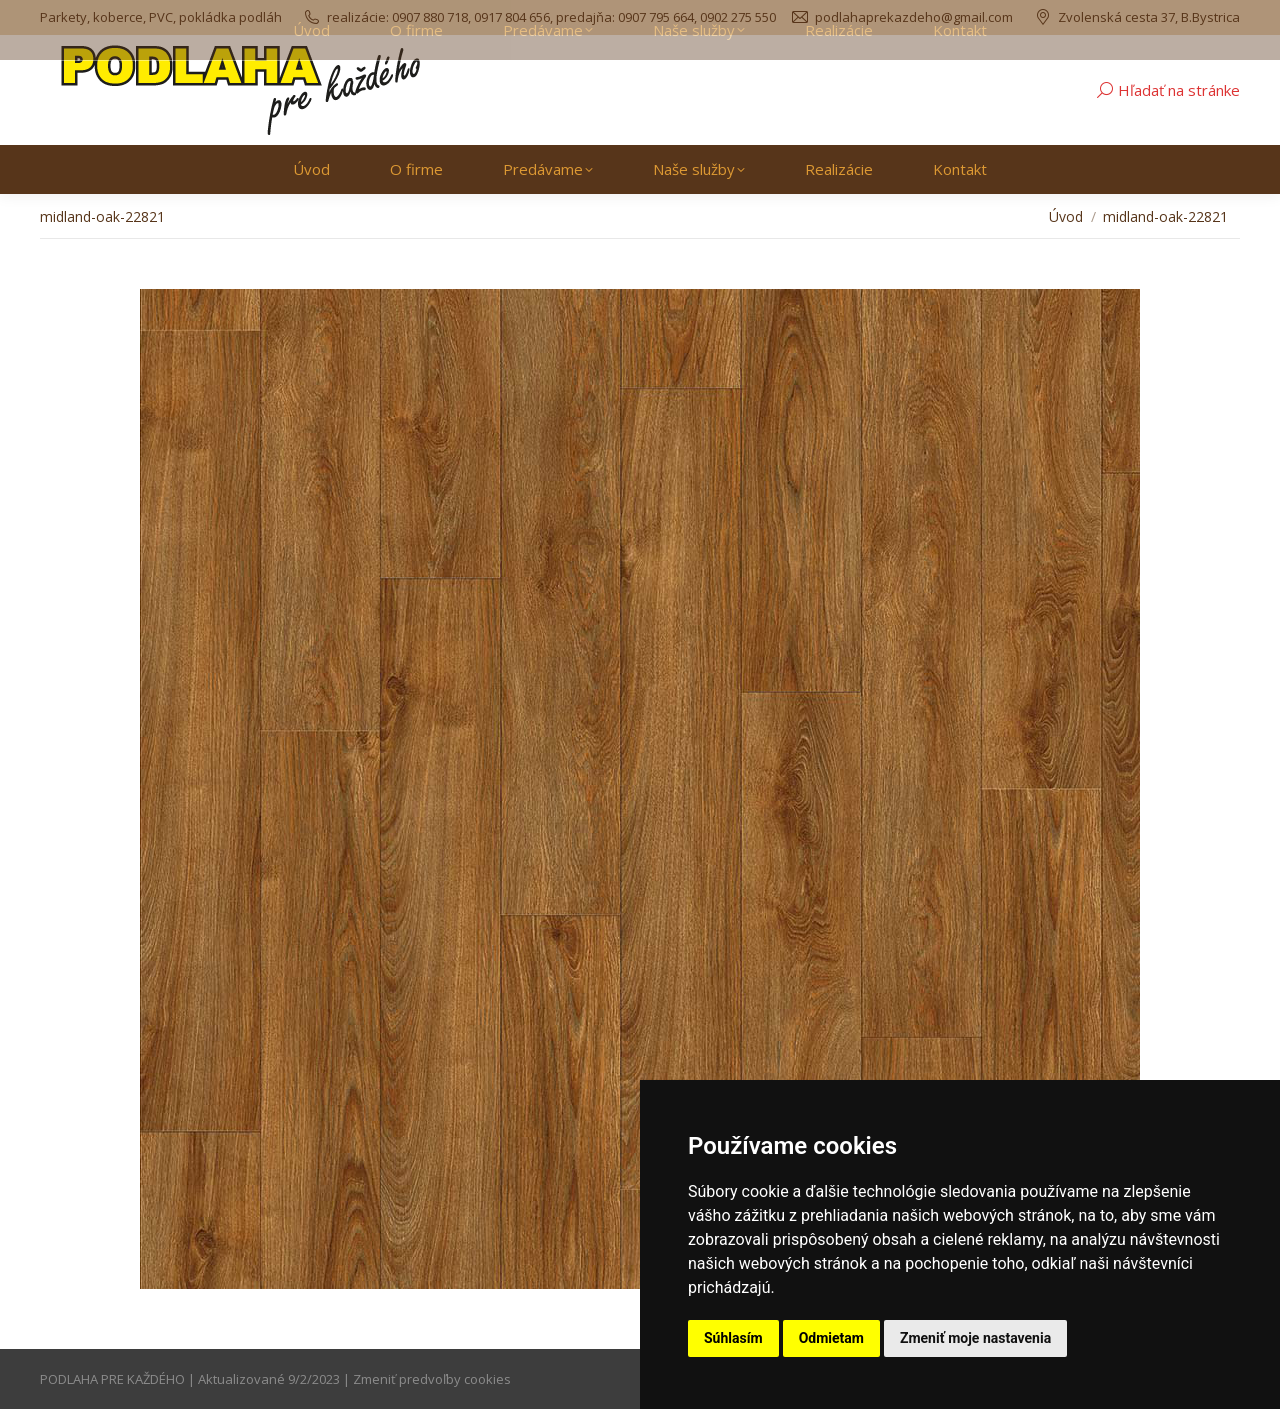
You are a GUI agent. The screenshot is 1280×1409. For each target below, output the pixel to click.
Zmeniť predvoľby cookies (432, 1379)
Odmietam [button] (831, 1338)
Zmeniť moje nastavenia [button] (975, 1338)
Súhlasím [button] (733, 1338)
